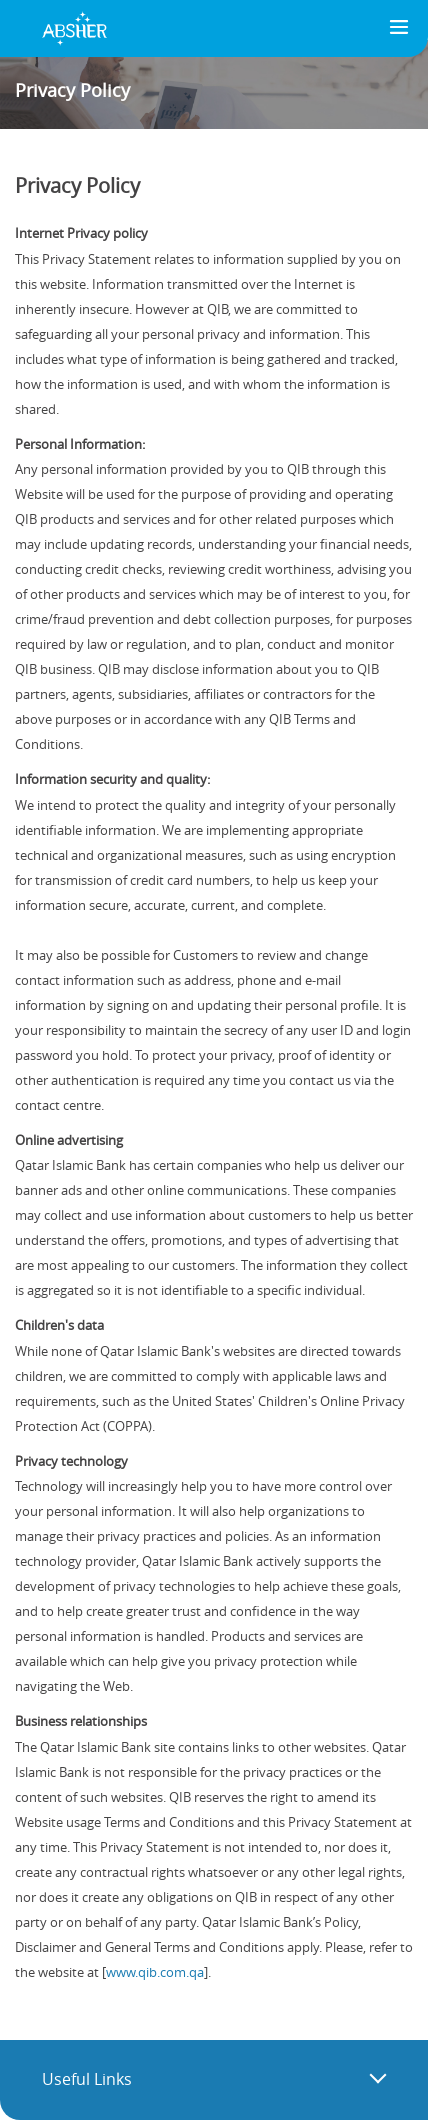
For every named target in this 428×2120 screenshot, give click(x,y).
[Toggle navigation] (399, 28)
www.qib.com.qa (155, 1972)
